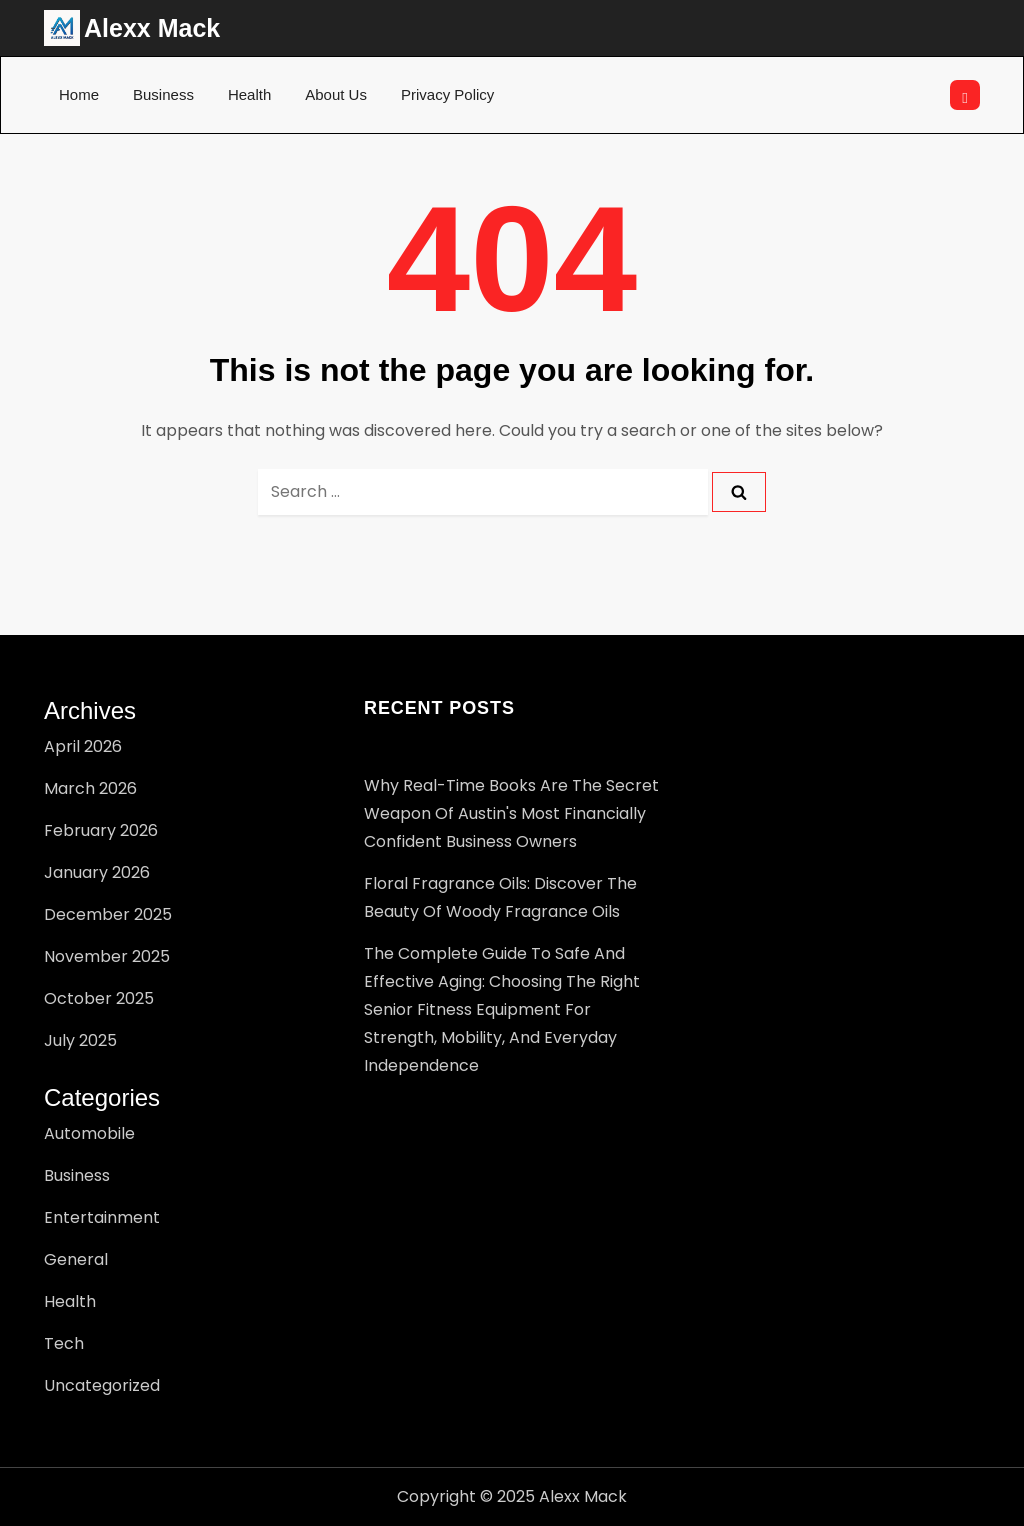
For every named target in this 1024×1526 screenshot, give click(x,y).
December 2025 (108, 914)
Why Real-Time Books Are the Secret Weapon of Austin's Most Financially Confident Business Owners (511, 813)
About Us (336, 94)
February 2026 (101, 830)
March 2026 (90, 788)
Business (163, 94)
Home (79, 94)
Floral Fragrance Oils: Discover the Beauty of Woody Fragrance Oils (500, 897)
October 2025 (99, 998)
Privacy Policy (447, 94)
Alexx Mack (152, 28)
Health (249, 94)
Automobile (89, 1133)
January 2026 (97, 872)
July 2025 (80, 1040)
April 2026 (83, 746)
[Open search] (965, 95)
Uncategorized (102, 1385)
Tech (64, 1343)
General (76, 1259)
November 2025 (107, 956)
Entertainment (102, 1217)
